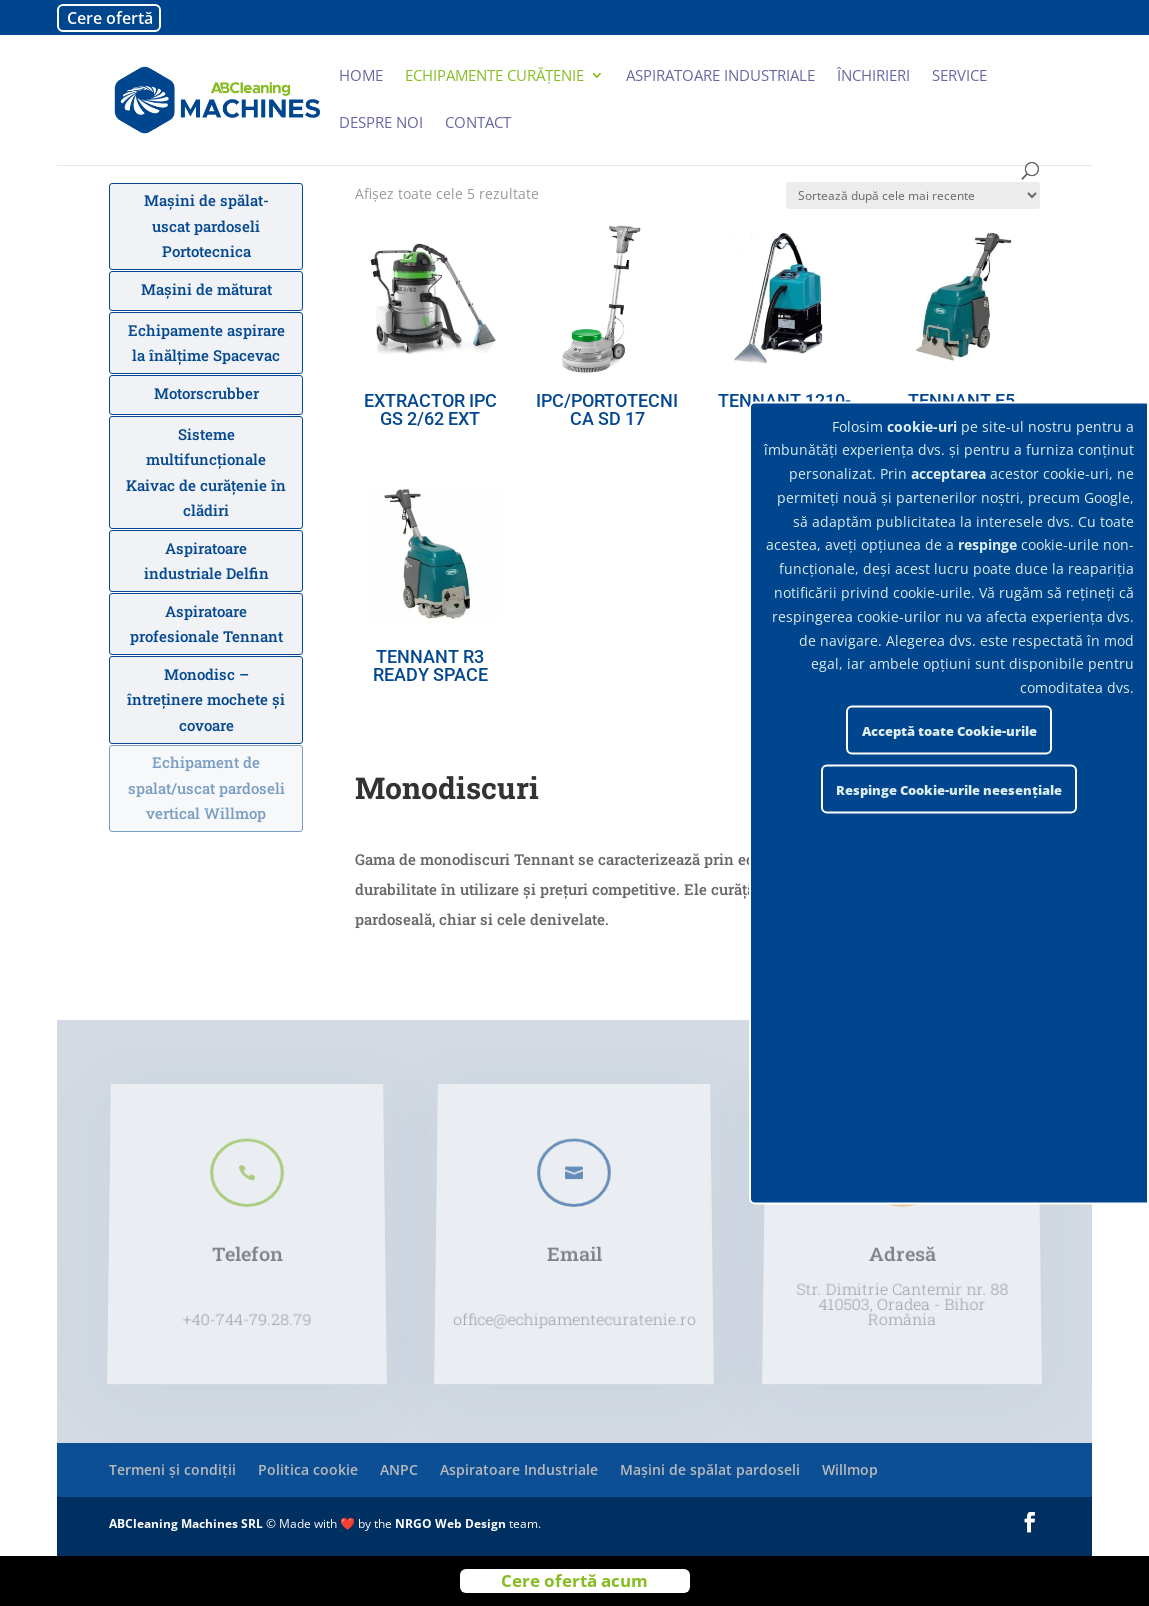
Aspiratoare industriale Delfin (206, 561)
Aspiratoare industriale (720, 76)
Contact (478, 123)
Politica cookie (308, 1469)
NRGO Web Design (450, 1523)
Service (959, 76)
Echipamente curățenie (494, 76)
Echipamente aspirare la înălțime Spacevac (206, 343)
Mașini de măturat (206, 289)
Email (575, 1249)
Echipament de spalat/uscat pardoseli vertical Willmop (206, 787)
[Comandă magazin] (913, 195)
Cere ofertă (110, 18)
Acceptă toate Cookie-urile (949, 730)
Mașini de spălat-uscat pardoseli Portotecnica (206, 225)
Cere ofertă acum (574, 1580)
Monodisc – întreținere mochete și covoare (206, 699)
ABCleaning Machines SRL (187, 1523)
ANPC (399, 1469)
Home (361, 76)
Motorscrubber (206, 393)
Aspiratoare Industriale (519, 1469)
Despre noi (381, 123)
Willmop (850, 1469)
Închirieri (873, 76)
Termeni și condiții (172, 1469)
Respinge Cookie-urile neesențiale (949, 789)
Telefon (247, 1249)
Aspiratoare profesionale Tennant (206, 624)
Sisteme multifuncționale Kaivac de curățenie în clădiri (206, 472)
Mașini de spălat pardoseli (710, 1469)
